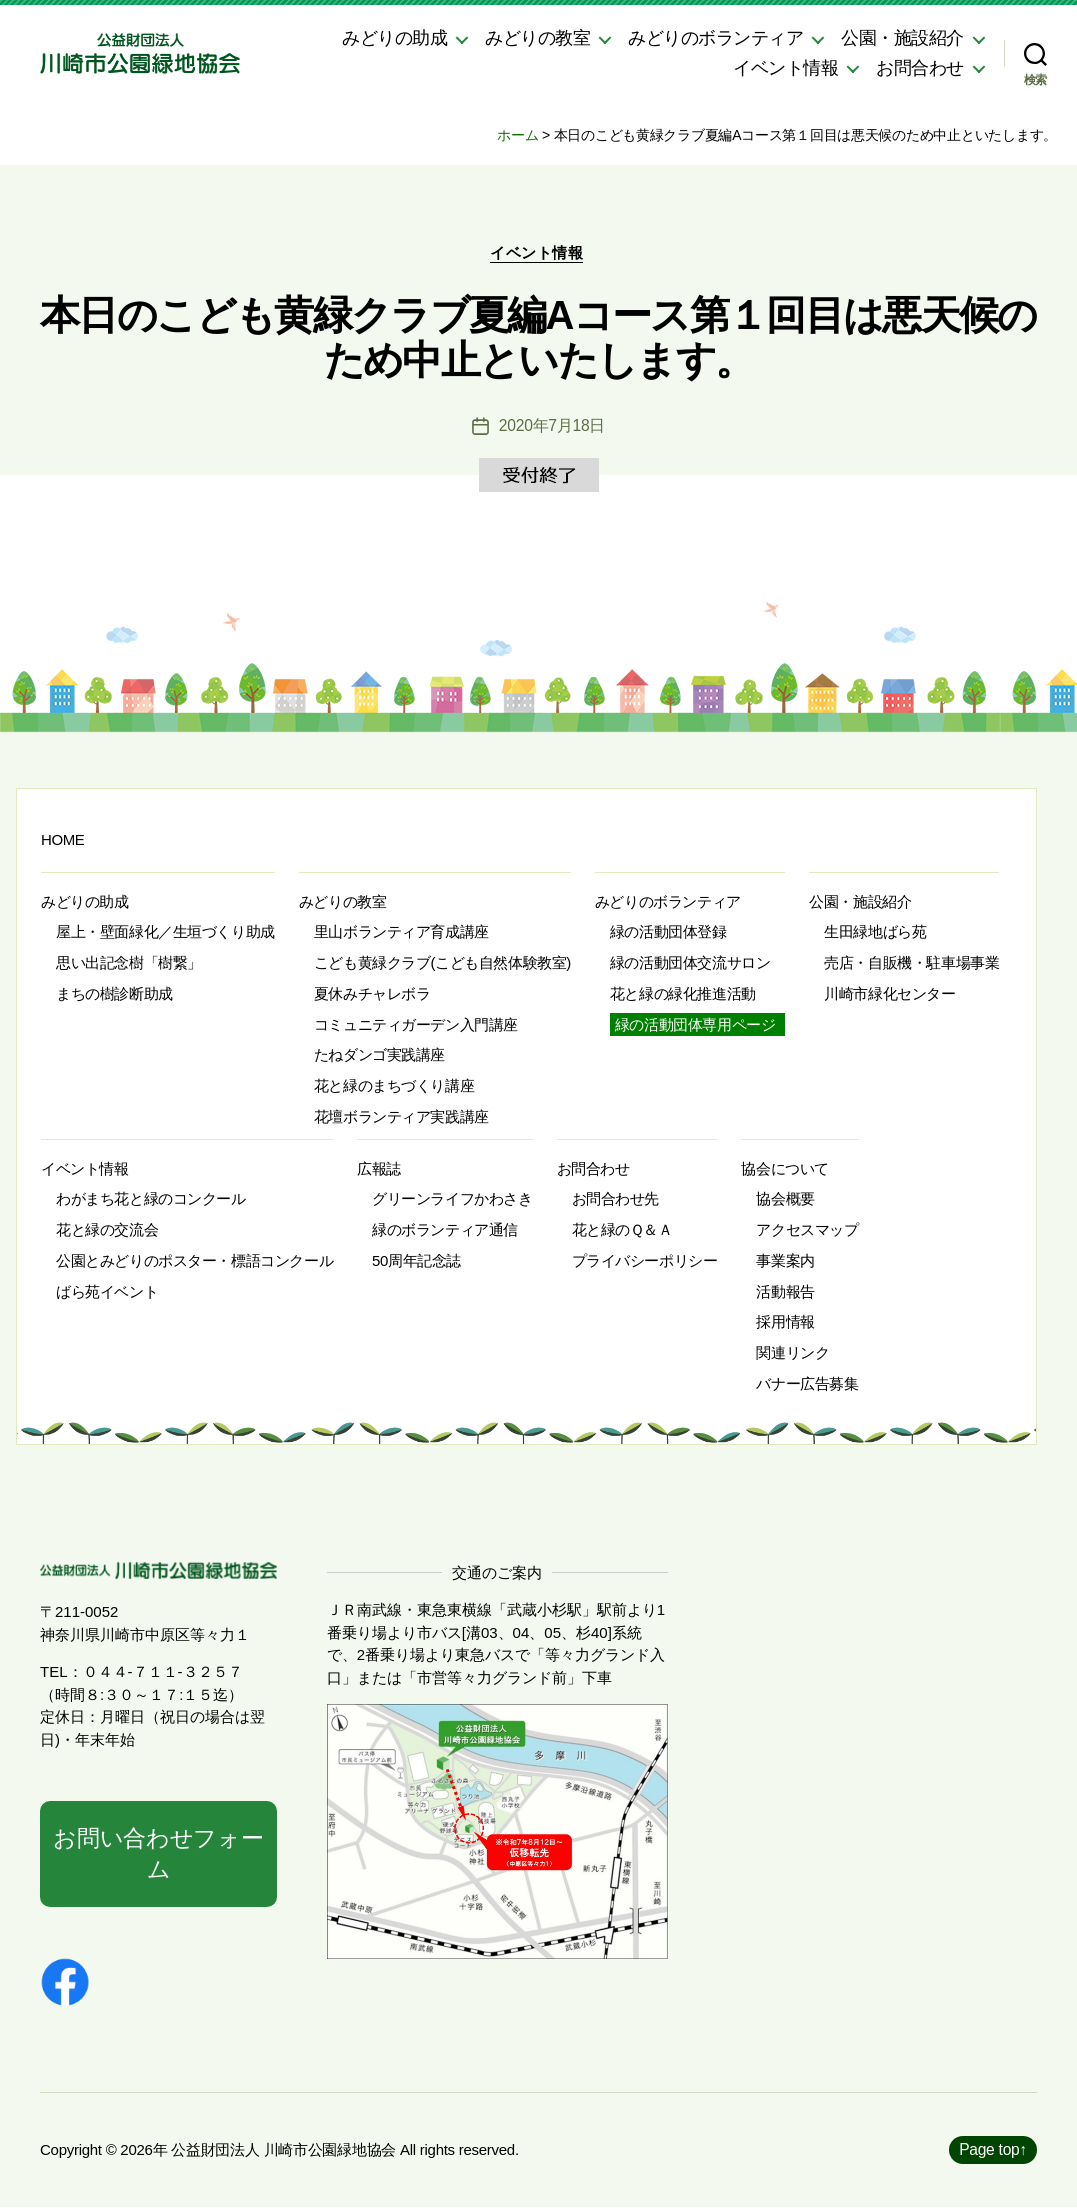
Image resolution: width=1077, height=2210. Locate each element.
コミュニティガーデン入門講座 (416, 1026)
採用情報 (785, 1324)
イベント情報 (785, 68)
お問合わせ (920, 68)
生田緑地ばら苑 (875, 934)
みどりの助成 (394, 38)
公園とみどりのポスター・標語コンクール (194, 1262)
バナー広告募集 (807, 1385)
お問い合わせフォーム (158, 1856)
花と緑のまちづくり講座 (394, 1087)
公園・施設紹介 (902, 38)
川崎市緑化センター (889, 995)
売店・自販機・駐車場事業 (911, 964)
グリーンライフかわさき (452, 1201)
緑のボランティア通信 (445, 1231)
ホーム (517, 135)
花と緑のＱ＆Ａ (622, 1231)
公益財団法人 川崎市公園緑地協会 (283, 2152)
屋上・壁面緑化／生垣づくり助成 (165, 934)
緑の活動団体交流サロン (690, 964)
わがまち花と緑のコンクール (151, 1201)
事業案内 (785, 1262)
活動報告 (785, 1293)
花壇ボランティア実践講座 (401, 1118)
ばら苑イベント (107, 1293)
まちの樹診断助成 (114, 995)
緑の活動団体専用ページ (695, 1026)
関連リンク (792, 1354)
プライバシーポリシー (645, 1262)
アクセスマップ (807, 1231)
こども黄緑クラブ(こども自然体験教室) (442, 964)
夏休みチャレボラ (372, 995)
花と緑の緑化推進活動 (683, 995)
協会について (785, 1170)
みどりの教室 (537, 38)
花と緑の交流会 (107, 1231)
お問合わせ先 (616, 1201)
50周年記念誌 (416, 1262)
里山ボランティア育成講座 (401, 934)
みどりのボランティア (715, 38)
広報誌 (379, 1170)
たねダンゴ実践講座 (379, 1057)
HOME (62, 841)
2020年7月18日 (552, 427)
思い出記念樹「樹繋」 (129, 964)
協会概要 (785, 1201)
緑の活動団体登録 (668, 934)
